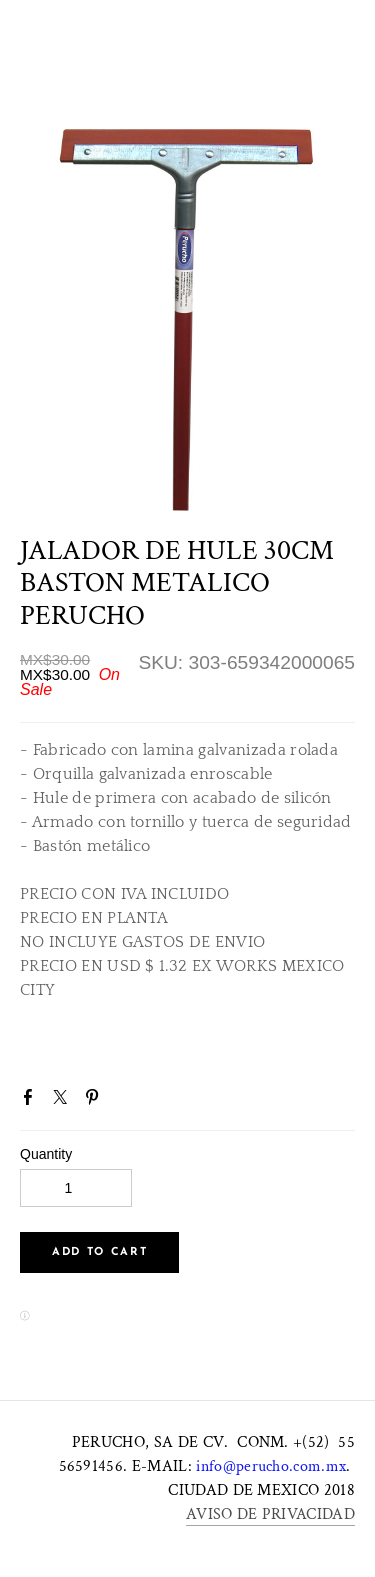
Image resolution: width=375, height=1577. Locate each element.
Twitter (64, 1101)
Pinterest (96, 1101)
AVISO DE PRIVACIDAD (270, 1514)
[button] (99, 1252)
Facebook (32, 1101)
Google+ (129, 1103)
